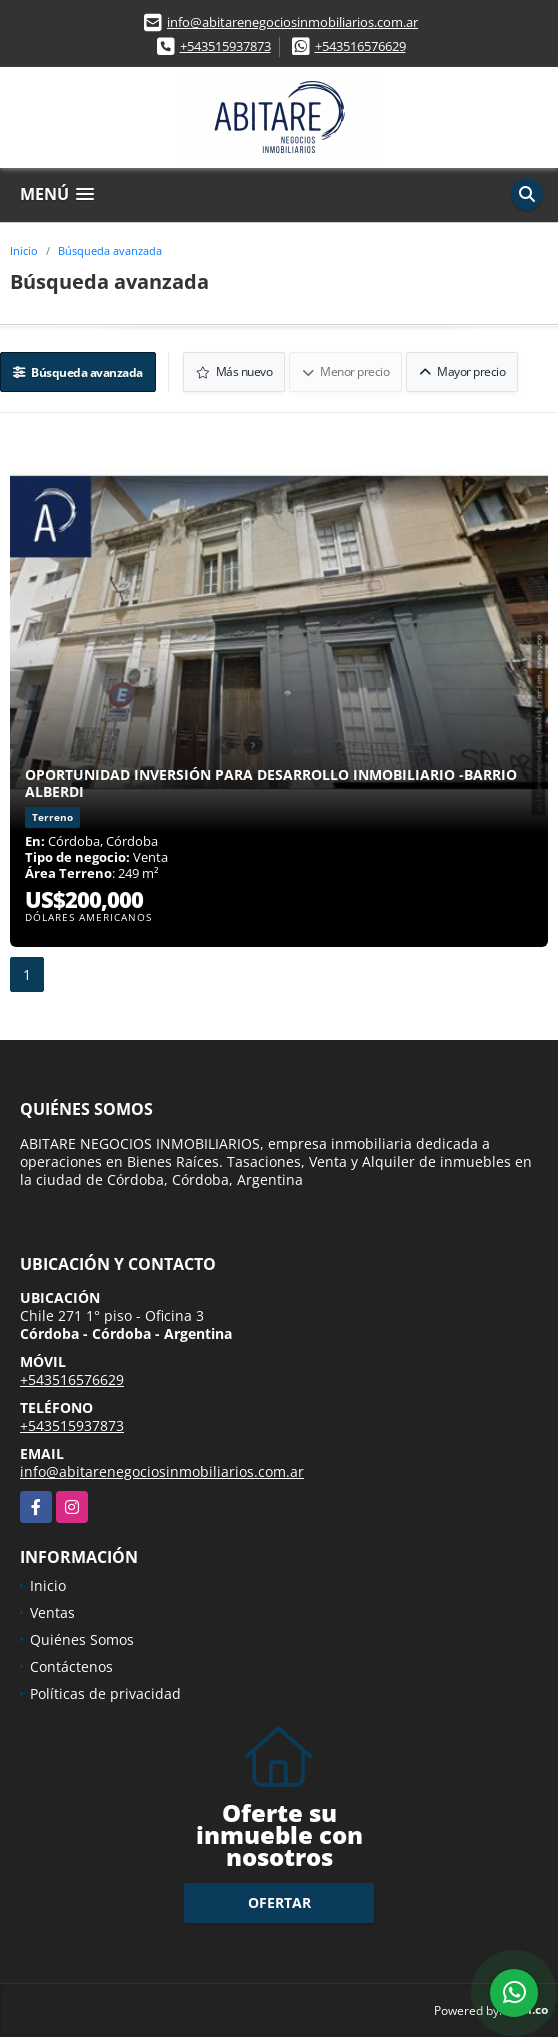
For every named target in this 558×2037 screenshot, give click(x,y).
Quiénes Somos (82, 1639)
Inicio (24, 250)
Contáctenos (71, 1666)
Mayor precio (462, 371)
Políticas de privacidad (105, 1693)
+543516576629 (360, 46)
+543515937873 (225, 46)
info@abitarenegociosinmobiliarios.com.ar (292, 22)
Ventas (52, 1612)
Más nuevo (234, 371)
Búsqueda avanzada (110, 250)
